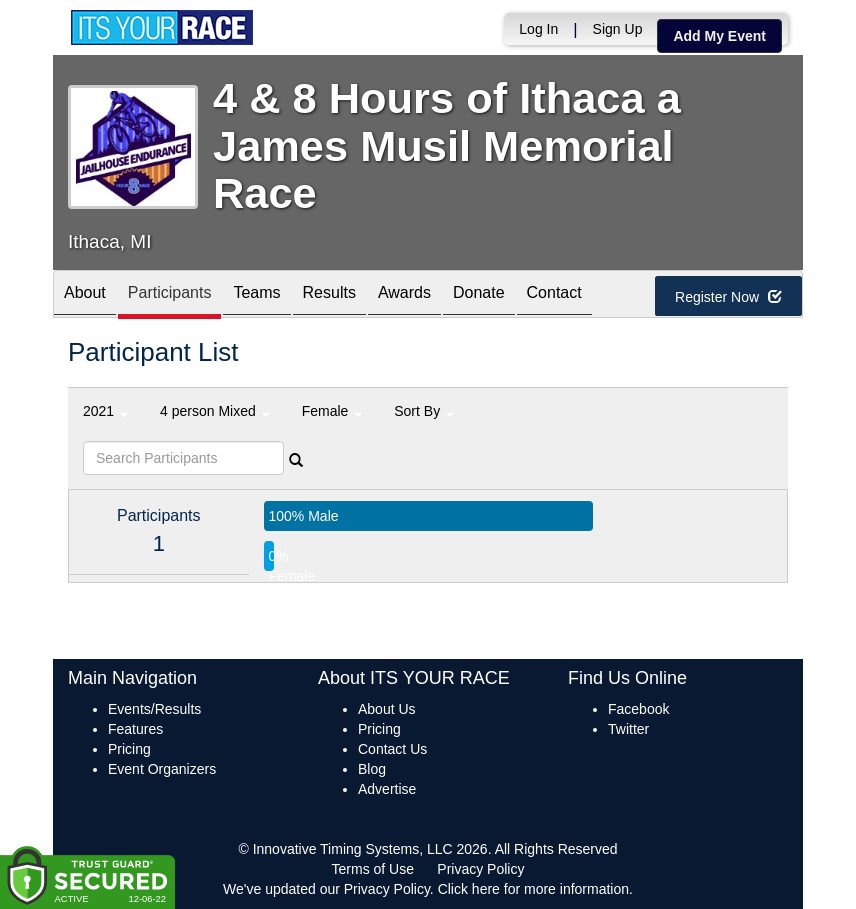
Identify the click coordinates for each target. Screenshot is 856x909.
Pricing (129, 749)
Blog (372, 769)
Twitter (628, 729)
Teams (256, 295)
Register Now (728, 297)
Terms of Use (373, 869)
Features (135, 729)
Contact (554, 295)
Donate (479, 295)
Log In (538, 29)
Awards (404, 295)
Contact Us (392, 749)
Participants (170, 295)
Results (329, 295)
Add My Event (719, 36)
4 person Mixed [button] (215, 411)
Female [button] (332, 411)
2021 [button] (105, 411)
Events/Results (154, 709)
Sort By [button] (424, 411)
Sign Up (618, 29)
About (85, 295)
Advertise (387, 789)
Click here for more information (533, 889)
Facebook (638, 709)
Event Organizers (162, 769)
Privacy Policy (480, 869)
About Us (387, 709)
